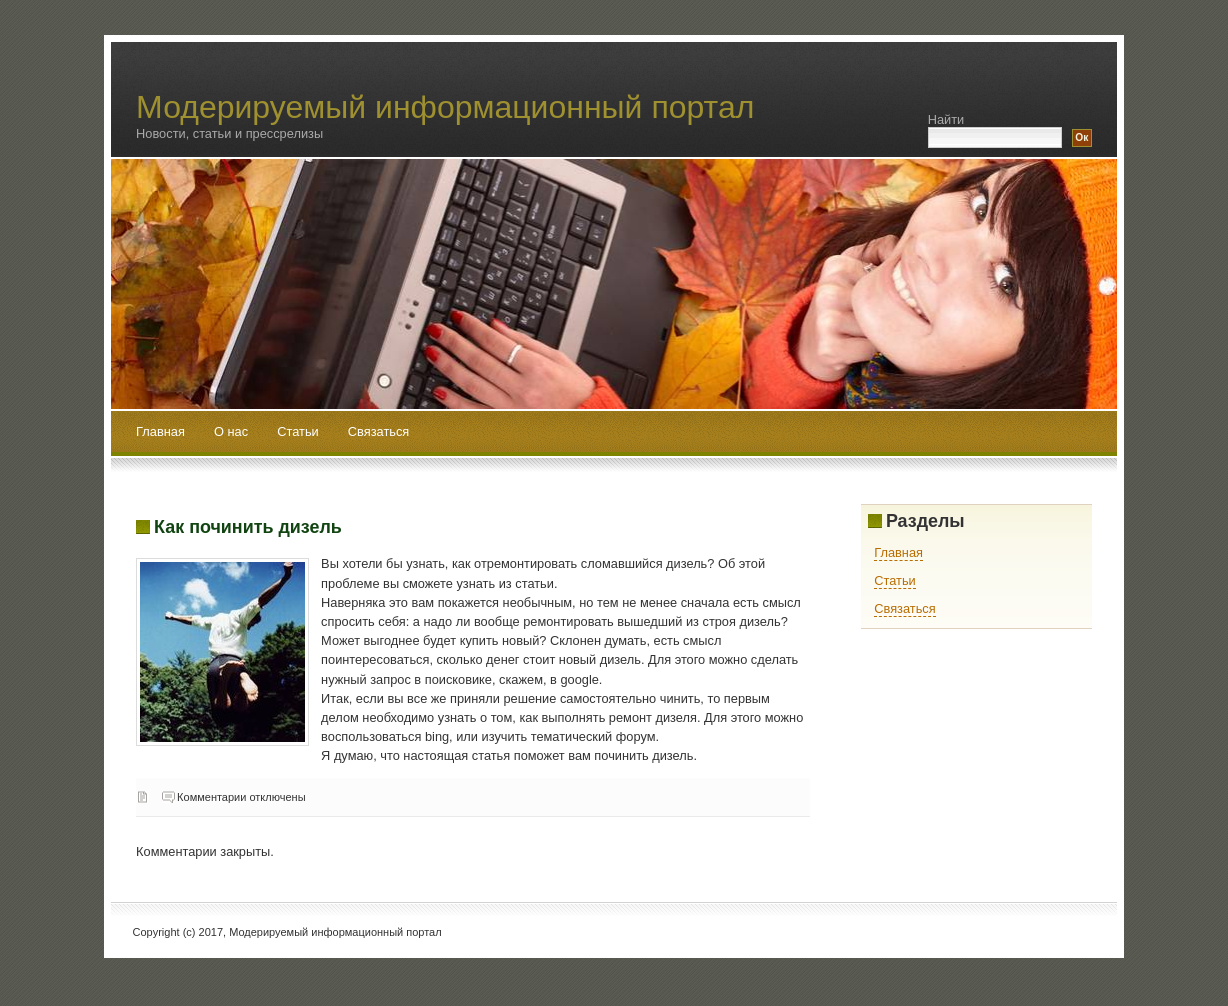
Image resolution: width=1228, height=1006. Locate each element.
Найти (946, 119)
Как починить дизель (248, 527)
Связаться (378, 431)
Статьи (299, 431)
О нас (233, 431)
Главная (160, 431)
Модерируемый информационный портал (445, 107)
